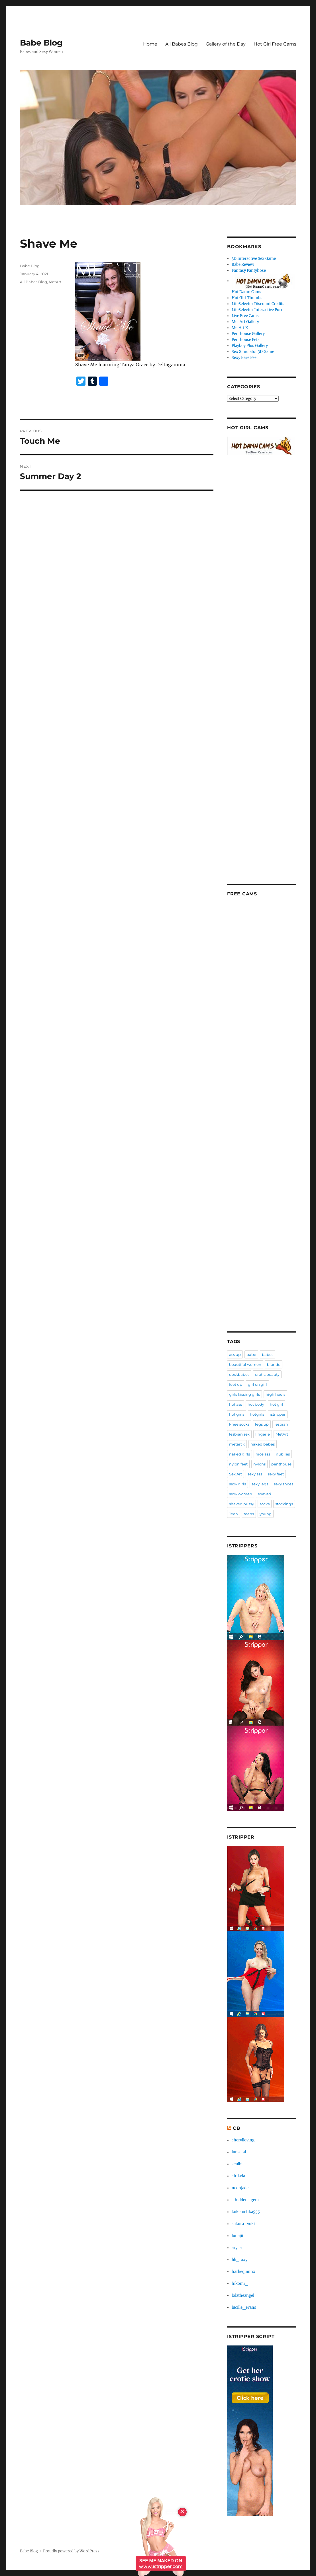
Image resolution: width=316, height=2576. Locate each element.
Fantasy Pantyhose (249, 270)
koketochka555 (246, 2211)
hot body (256, 1404)
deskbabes (239, 1374)
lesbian (281, 1424)
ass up (235, 1354)
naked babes (262, 1444)
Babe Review (243, 264)
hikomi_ (240, 2283)
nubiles (283, 1454)
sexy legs (260, 1484)
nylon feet (238, 1464)
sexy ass (255, 1474)
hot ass (235, 1404)
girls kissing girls (244, 1394)
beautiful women (245, 1364)
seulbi (237, 2164)
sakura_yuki (243, 2223)
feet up (235, 1384)
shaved (264, 1494)
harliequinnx (243, 2271)
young (266, 1514)
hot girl (276, 1404)
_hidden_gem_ (247, 2199)
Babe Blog (41, 43)
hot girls (236, 1414)
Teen (233, 1514)
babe (251, 1354)
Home (150, 44)
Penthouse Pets (246, 339)
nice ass (263, 1454)
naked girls (239, 1454)
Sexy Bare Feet (245, 357)
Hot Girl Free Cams (275, 44)
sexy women (240, 1494)
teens (249, 1514)
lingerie (262, 1434)
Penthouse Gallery (248, 333)
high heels (275, 1394)
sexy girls (237, 1484)
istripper (278, 1414)
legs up (262, 1424)
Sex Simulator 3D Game (253, 351)
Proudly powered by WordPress (71, 2551)
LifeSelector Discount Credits (258, 303)
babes (267, 1354)
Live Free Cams (245, 315)
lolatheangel (243, 2295)
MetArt (55, 281)
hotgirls (257, 1414)
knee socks (239, 1424)
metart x (237, 1444)
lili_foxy (239, 2259)
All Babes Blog (181, 44)
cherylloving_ (245, 2140)
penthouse (281, 1464)
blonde (273, 1364)
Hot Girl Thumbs (247, 297)
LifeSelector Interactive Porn (258, 309)
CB (236, 2128)
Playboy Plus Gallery (250, 345)
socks (265, 1504)
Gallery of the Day (226, 44)
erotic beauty (267, 1374)
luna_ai (239, 2152)
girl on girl (257, 1384)
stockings (284, 1504)
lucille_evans (244, 2307)
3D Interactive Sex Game (254, 258)
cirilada (238, 2176)
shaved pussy (241, 1504)
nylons (259, 1464)
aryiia (237, 2247)
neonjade (240, 2188)
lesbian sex (239, 1434)
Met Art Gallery (245, 321)
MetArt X (240, 327)
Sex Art (235, 1474)
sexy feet (276, 1474)
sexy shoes (283, 1484)
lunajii (237, 2235)
